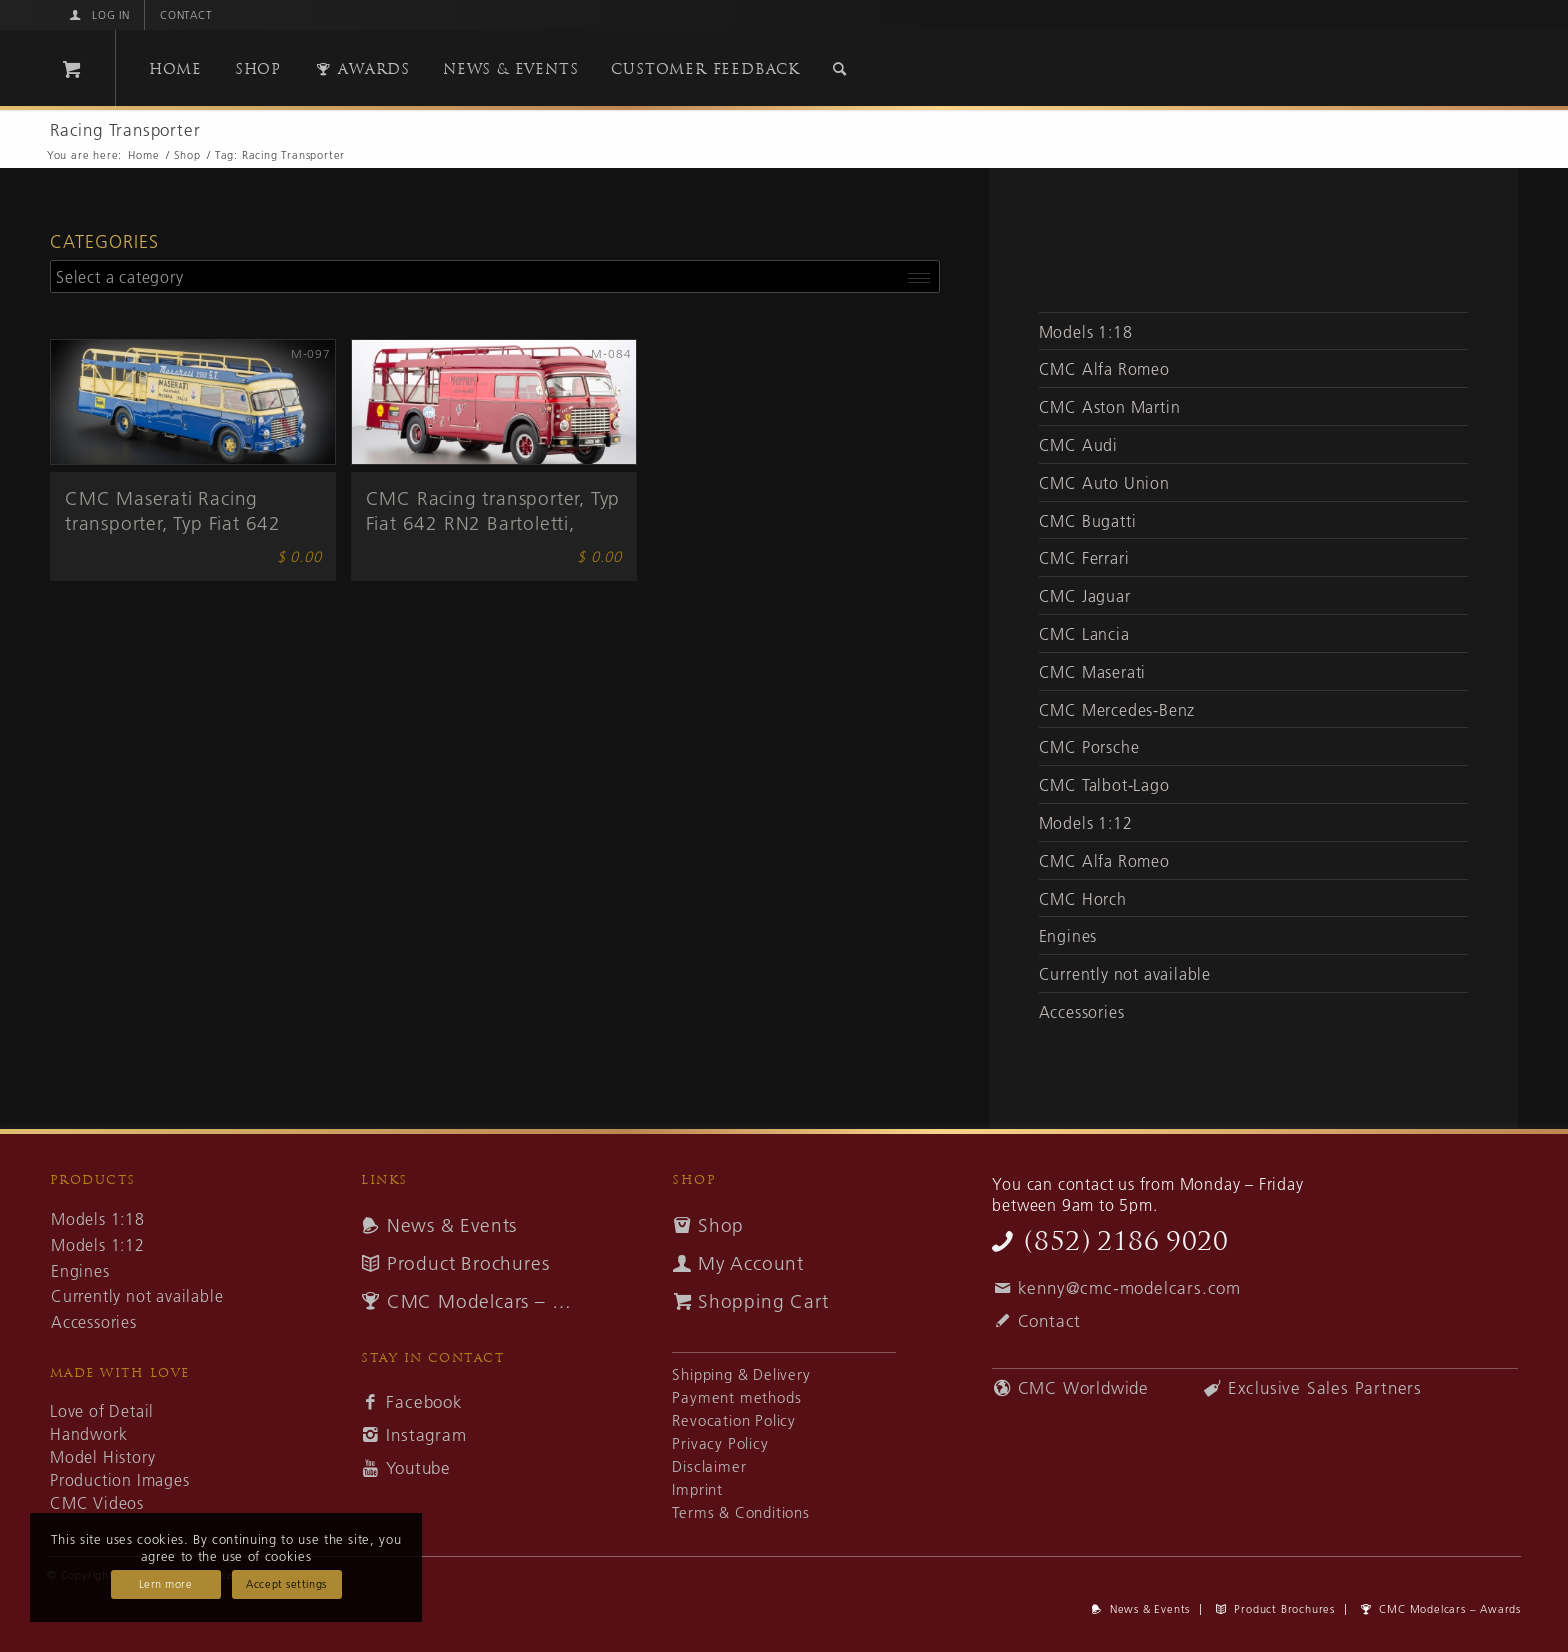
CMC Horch (1083, 899)
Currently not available (1125, 974)
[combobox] (495, 276)
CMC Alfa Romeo (1104, 369)
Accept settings (286, 1584)
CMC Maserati (1093, 672)
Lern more (166, 1584)
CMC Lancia (1084, 634)
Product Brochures (468, 1263)
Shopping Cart (763, 1301)
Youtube (418, 1468)
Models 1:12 (1086, 823)
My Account (751, 1263)
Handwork (88, 1434)
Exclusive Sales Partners (1325, 1388)
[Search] (840, 69)
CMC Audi (1078, 445)
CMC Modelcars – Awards (485, 1301)
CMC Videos (97, 1503)
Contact (186, 15)
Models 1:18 (1086, 332)
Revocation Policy (734, 1420)
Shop (721, 1225)
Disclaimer (709, 1466)
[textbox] (495, 276)
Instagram (426, 1435)
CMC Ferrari (1084, 558)
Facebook (424, 1402)
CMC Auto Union (1104, 483)
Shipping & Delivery (741, 1374)
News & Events (452, 1225)
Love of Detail (102, 1411)
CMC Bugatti (1088, 521)
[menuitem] (97, 15)
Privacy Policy (720, 1443)
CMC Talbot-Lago (1104, 785)
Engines (1068, 936)
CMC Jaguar (1085, 596)
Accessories (1082, 1012)
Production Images (120, 1480)
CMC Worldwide (1083, 1388)
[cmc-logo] (1244, 73)
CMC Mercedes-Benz (1117, 710)
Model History (102, 1457)
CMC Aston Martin (1110, 407)
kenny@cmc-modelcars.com (1129, 1288)
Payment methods (736, 1397)
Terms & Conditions (740, 1512)
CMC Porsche (1089, 747)
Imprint (697, 1489)
